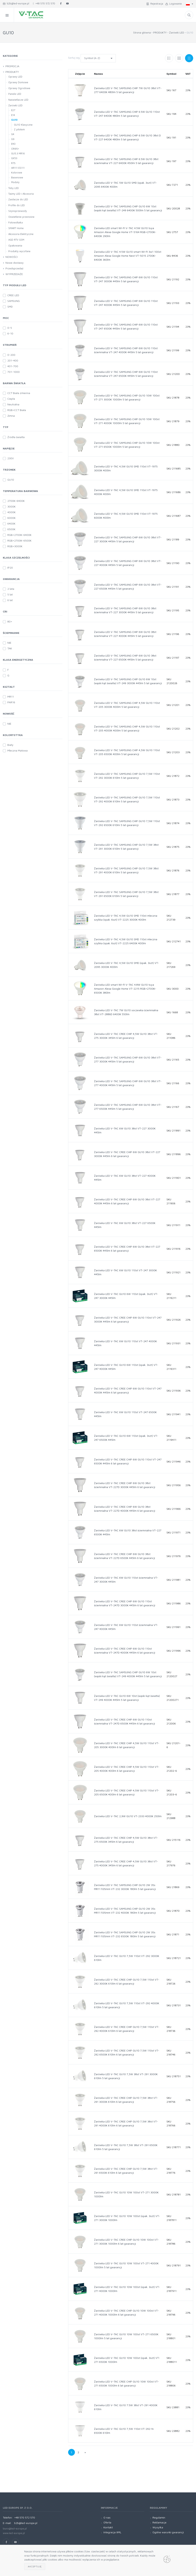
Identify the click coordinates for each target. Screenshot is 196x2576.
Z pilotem (19, 129)
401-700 (12, 366)
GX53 (14, 158)
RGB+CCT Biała (16, 410)
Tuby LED (13, 188)
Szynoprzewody (17, 210)
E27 (13, 110)
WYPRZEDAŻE (14, 274)
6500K (11, 529)
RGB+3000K (14, 546)
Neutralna (13, 404)
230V (10, 458)
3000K (11, 506)
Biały (10, 744)
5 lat (10, 594)
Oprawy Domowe (18, 82)
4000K (11, 512)
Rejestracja (154, 3)
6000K (11, 517)
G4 (12, 134)
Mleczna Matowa (17, 750)
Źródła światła (16, 437)
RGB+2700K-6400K (19, 534)
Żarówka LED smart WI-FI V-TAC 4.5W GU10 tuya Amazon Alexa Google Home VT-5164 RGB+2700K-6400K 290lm (125, 232)
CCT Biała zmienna (18, 393)
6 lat (10, 600)
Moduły (15, 182)
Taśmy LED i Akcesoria (21, 193)
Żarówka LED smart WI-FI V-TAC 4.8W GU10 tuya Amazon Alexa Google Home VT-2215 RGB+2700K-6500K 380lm (125, 988)
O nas (106, 2517)
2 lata (10, 588)
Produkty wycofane (19, 251)
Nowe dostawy (14, 262)
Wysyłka (157, 2527)
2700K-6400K (16, 500)
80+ (9, 621)
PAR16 (11, 702)
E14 (13, 115)
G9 (12, 139)
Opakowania (15, 245)
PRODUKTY (160, 32)
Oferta (107, 2522)
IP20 (10, 567)
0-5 (9, 327)
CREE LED (13, 295)
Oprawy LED (15, 76)
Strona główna (142, 32)
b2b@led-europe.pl (16, 3)
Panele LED (14, 93)
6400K (11, 523)
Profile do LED (16, 205)
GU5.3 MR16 (18, 153)
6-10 (10, 333)
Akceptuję (35, 2566)
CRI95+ (15, 148)
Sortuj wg (74, 57)
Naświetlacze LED (18, 99)
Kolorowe (16, 172)
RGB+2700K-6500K (19, 540)
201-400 (12, 360)
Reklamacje (159, 2522)
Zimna (11, 415)
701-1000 (13, 371)
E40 (13, 143)
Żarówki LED (176, 32)
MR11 (10, 696)
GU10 (14, 119)
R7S (13, 163)
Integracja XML (112, 2532)
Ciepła (11, 398)
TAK (9, 648)
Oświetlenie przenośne (21, 216)
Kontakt (108, 2527)
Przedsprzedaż (14, 268)
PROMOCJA (12, 66)
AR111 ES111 (18, 167)
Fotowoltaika (15, 222)
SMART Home (16, 228)
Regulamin (158, 2517)
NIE (9, 642)
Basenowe (17, 177)
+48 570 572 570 (44, 3)
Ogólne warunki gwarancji (168, 2532)
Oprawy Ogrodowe (19, 88)
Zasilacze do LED (18, 199)
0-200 (11, 354)
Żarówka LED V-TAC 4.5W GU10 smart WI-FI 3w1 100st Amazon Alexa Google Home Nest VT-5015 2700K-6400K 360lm (127, 255)
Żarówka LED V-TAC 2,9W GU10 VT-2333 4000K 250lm (128, 1816)
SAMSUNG (13, 300)
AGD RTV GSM (16, 239)
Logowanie (173, 3)
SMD (10, 306)
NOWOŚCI (11, 256)
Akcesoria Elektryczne (20, 233)
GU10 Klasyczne (23, 124)
